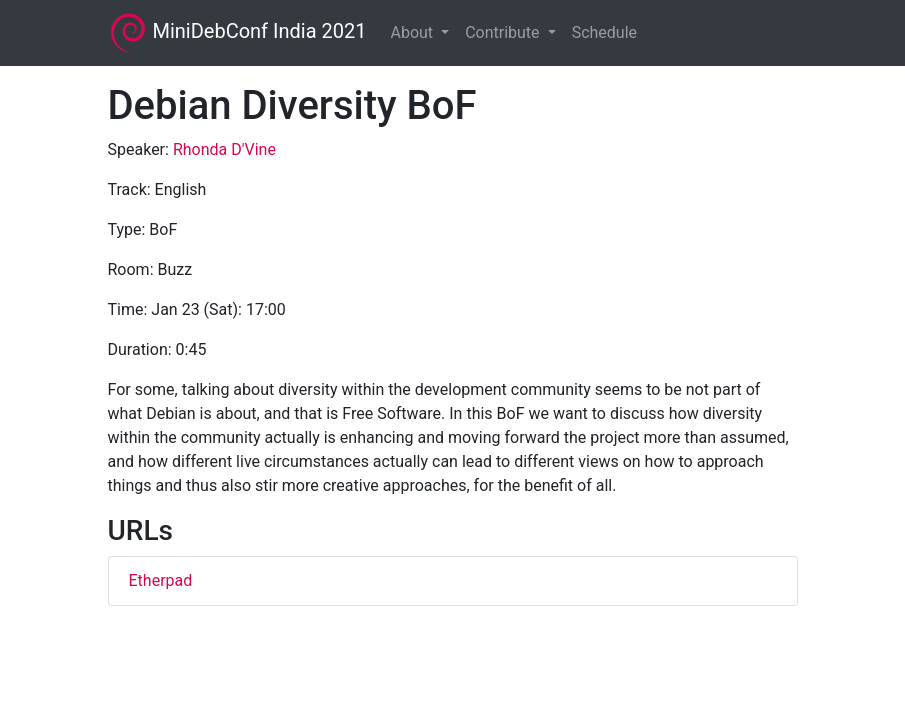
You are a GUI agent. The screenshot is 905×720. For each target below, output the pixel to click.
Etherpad (161, 580)
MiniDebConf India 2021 (237, 33)
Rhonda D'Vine (224, 149)
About (413, 32)
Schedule (604, 32)
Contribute (504, 32)
